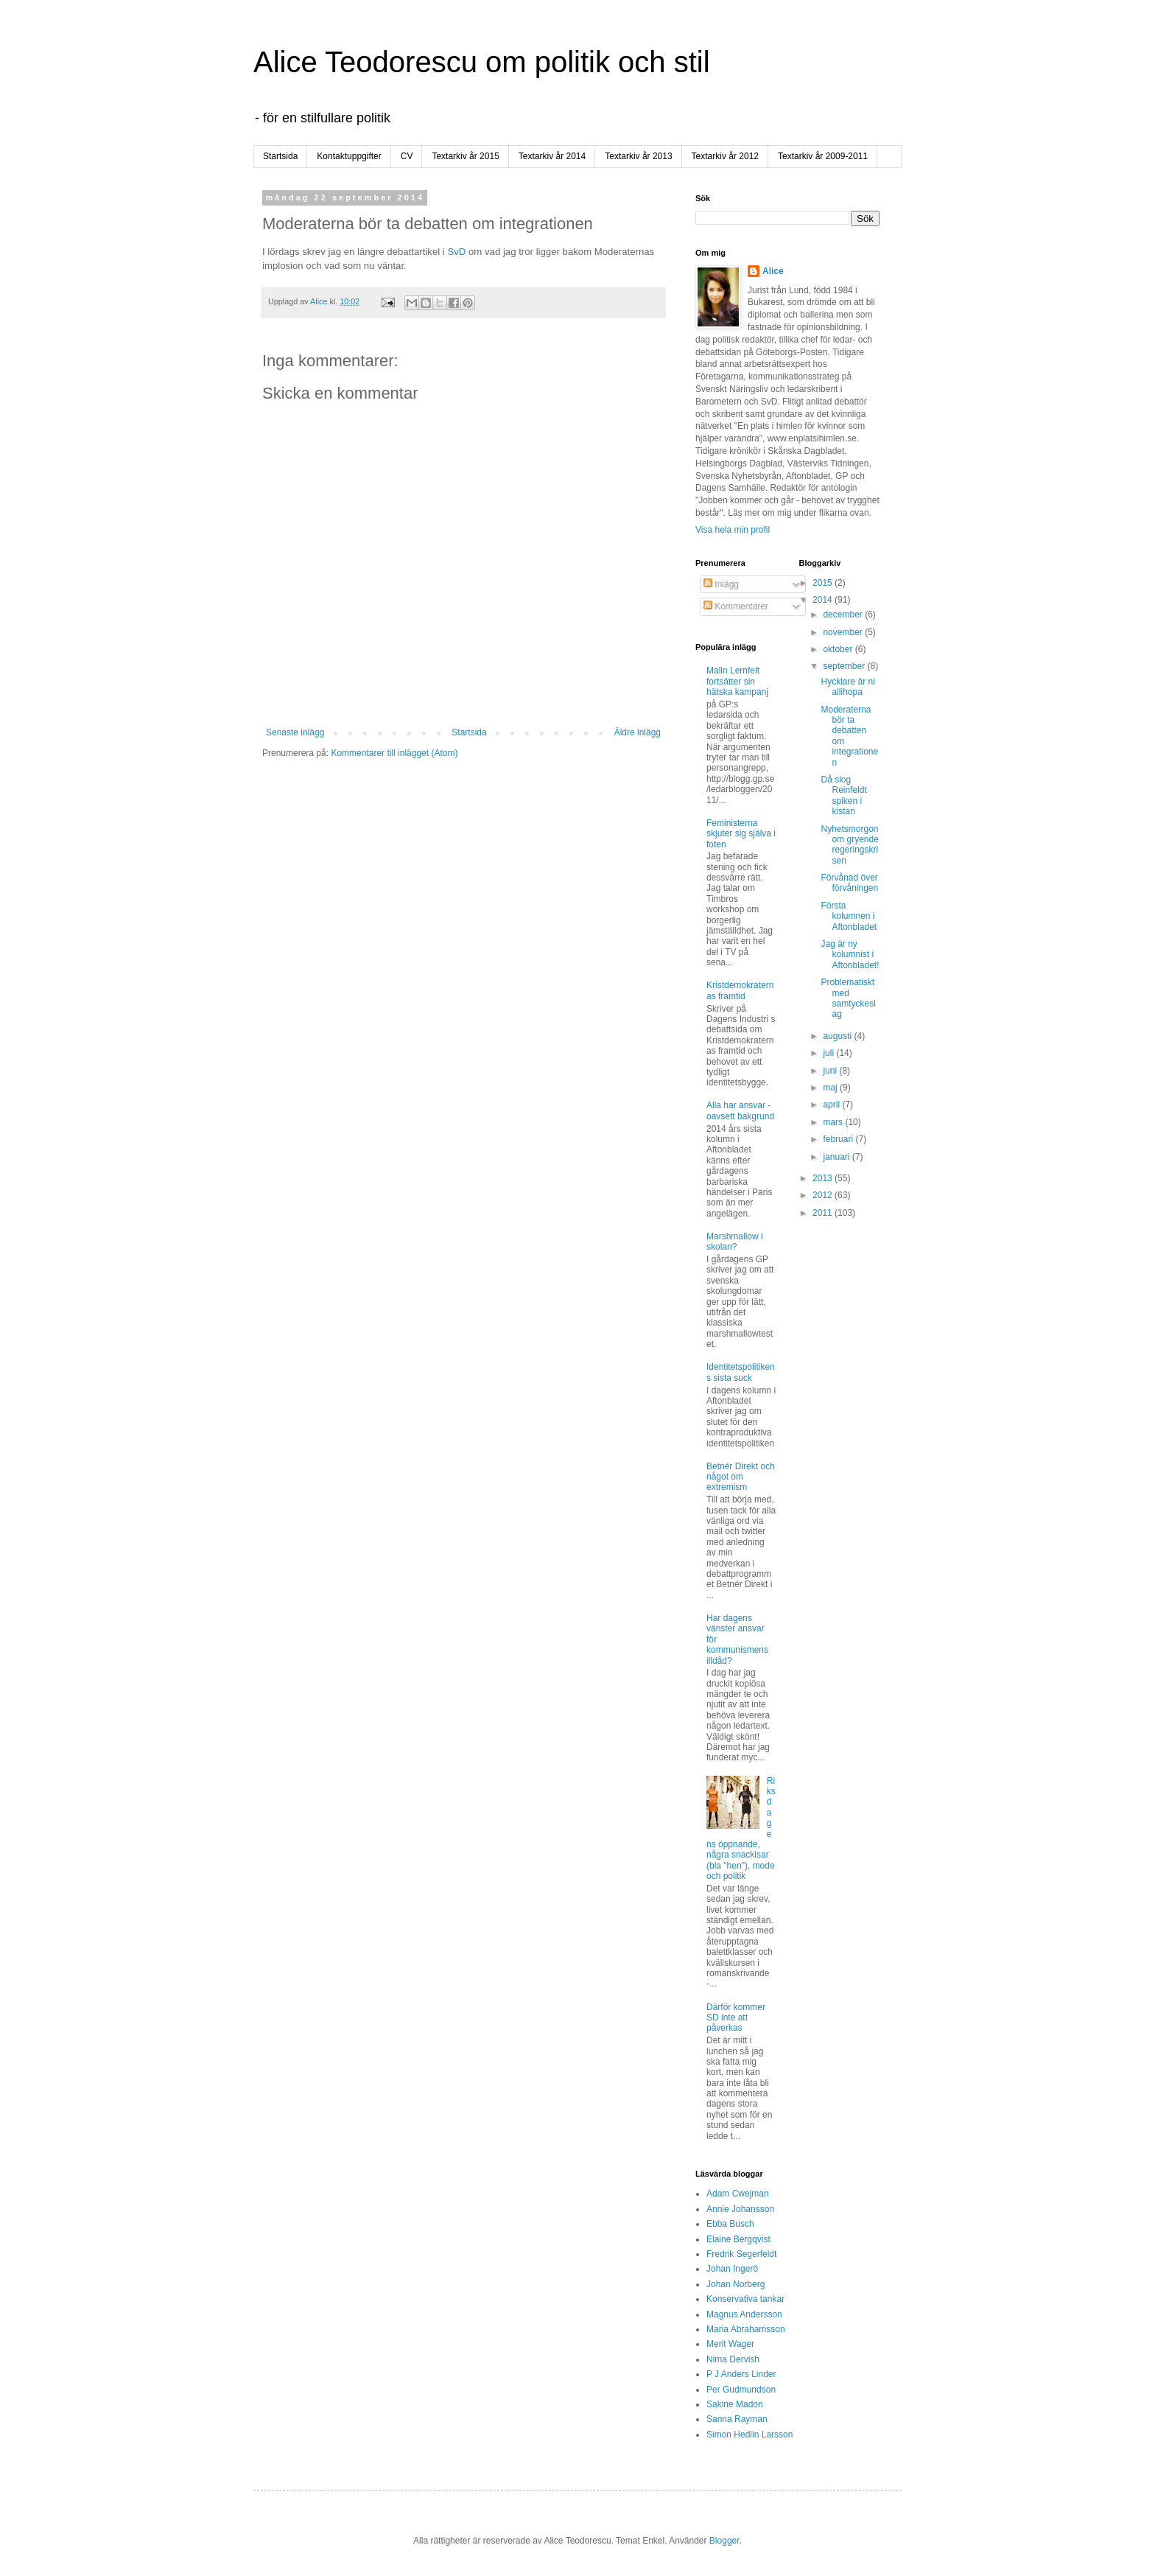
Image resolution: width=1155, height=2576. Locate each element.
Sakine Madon (734, 2404)
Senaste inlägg (295, 732)
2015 (823, 583)
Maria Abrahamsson (745, 2329)
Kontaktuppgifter (349, 156)
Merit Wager (730, 2344)
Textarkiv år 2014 (552, 156)
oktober (838, 649)
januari (837, 1157)
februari (839, 1139)
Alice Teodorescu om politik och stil (481, 62)
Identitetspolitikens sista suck (740, 1372)
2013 (823, 1178)
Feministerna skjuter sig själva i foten (741, 834)
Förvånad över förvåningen (849, 882)
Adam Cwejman (737, 2193)
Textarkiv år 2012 (725, 156)
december (844, 614)
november (844, 632)
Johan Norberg (735, 2284)
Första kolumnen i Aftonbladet (849, 916)
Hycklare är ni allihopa (847, 686)
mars (834, 1122)
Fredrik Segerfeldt (741, 2254)
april (832, 1104)
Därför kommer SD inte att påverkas (735, 2018)
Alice (773, 271)
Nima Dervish (732, 2359)
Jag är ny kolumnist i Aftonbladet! (850, 954)
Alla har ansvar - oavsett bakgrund (740, 1110)
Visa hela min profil (732, 530)
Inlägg (721, 584)
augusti (838, 1036)
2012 (823, 1195)
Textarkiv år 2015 (465, 156)
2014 (823, 600)
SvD (456, 251)
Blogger (724, 2540)
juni (831, 1070)
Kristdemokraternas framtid (739, 990)
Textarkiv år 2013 (638, 156)
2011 (823, 1213)
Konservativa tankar (745, 2299)
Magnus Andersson (744, 2314)
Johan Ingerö (732, 2269)
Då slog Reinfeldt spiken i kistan (843, 795)
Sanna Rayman (737, 2419)
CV (407, 156)
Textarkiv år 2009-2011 (823, 156)
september (845, 666)
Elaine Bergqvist (738, 2239)
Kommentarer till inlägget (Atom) (394, 753)
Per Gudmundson (741, 2389)
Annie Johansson (740, 2209)
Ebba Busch (730, 2224)
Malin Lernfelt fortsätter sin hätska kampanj (737, 681)
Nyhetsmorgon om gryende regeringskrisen (849, 845)
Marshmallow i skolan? (734, 1241)
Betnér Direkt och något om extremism (740, 1477)
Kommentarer (735, 606)
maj (831, 1087)
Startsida (280, 156)
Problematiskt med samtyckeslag (848, 998)
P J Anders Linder (741, 2374)
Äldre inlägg (637, 732)
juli (829, 1053)
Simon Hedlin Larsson (749, 2434)
